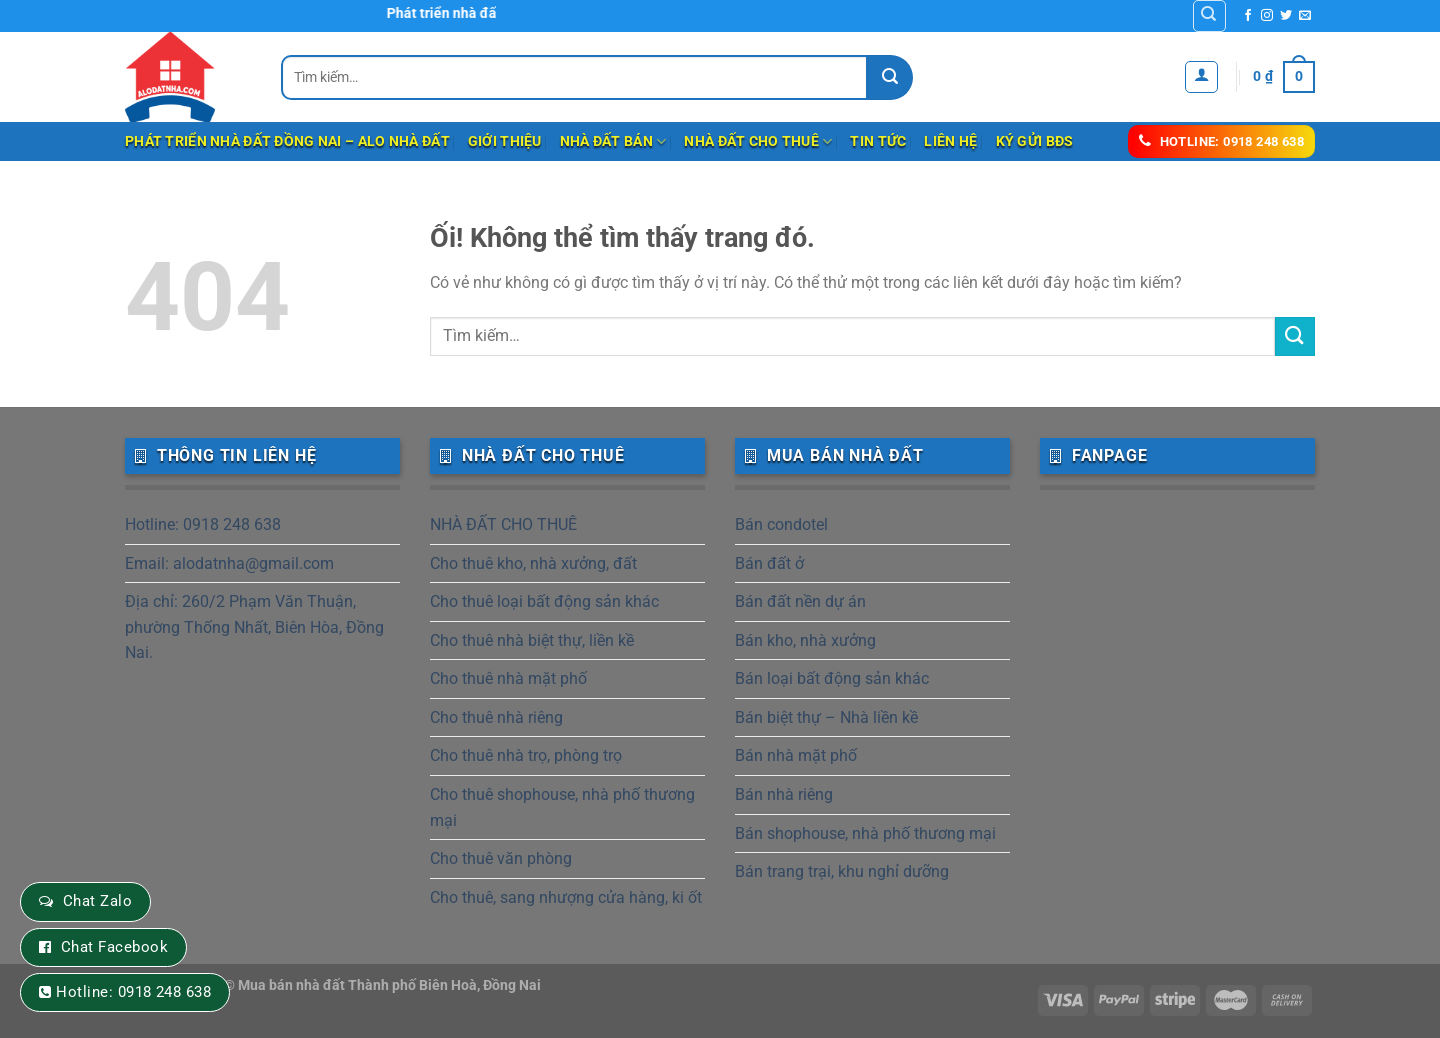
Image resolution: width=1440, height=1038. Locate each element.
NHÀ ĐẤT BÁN (613, 141)
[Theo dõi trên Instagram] (1267, 16)
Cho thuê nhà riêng (496, 717)
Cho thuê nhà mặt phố (508, 678)
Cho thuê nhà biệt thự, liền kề (532, 640)
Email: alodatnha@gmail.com (229, 563)
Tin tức (878, 141)
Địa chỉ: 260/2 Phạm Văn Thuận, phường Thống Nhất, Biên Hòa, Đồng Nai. (254, 627)
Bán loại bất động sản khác (832, 678)
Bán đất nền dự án (800, 601)
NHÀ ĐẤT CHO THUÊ (758, 141)
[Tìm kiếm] (1209, 16)
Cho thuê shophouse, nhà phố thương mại (562, 807)
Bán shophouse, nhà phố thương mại (865, 833)
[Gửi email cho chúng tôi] (1305, 16)
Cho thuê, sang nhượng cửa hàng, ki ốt (566, 897)
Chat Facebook (114, 947)
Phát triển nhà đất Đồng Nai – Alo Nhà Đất (287, 141)
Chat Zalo (97, 901)
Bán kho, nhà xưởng (805, 640)
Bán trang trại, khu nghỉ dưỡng (842, 871)
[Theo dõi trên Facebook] (1248, 16)
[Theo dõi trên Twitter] (1286, 16)
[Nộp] (890, 77)
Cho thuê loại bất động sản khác (544, 601)
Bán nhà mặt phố (796, 755)
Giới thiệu (505, 141)
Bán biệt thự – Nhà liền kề (826, 717)
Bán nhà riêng (784, 794)
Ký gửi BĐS (1035, 141)
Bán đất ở (769, 563)
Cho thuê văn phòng (501, 858)
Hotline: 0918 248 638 (203, 524)
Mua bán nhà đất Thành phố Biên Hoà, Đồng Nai (389, 985)
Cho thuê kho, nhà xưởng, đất (533, 563)
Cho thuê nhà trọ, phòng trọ (526, 755)
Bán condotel (781, 524)
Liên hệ (950, 141)
